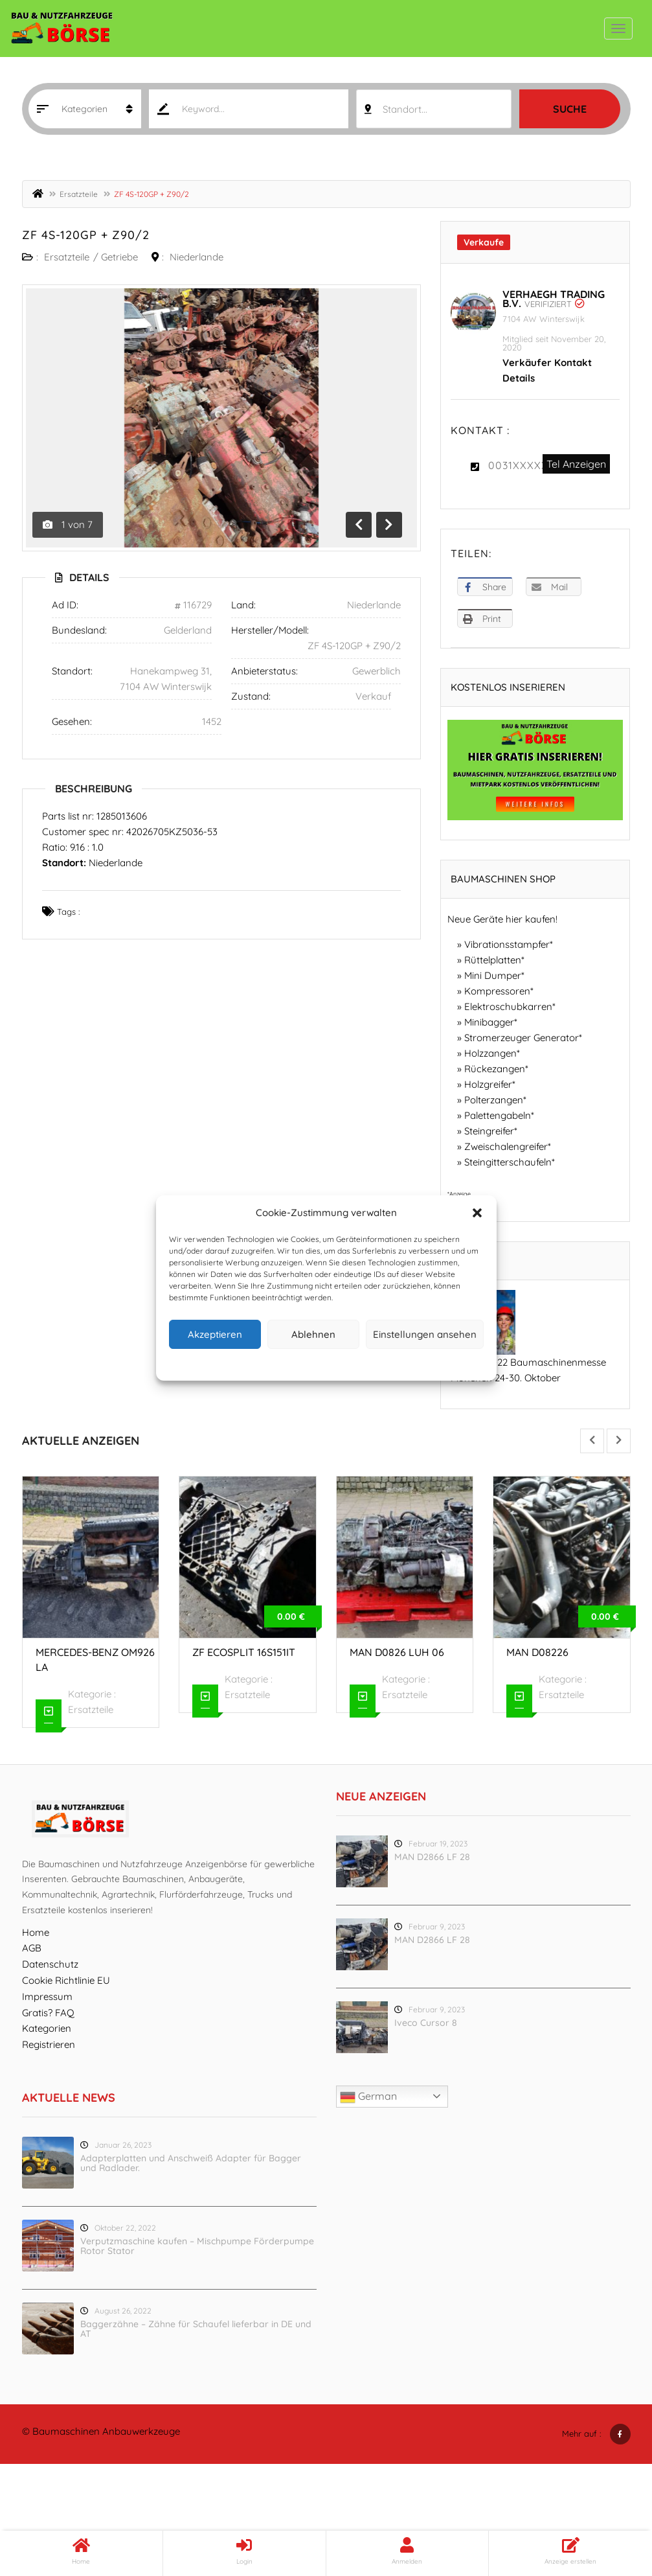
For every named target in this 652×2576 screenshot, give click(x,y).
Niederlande (196, 257)
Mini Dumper (492, 975)
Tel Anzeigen (576, 463)
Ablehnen (313, 1334)
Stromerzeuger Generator (521, 1037)
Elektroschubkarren (508, 1006)
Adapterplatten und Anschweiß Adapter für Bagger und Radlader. (190, 2163)
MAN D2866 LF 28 (432, 1857)
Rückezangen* (496, 1069)
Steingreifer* (490, 1131)
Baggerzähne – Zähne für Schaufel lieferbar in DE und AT (195, 2329)
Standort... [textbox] (405, 109)
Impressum (385, 1363)
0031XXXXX (518, 465)
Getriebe (119, 257)
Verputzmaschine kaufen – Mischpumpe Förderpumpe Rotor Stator (197, 2246)
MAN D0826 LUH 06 (397, 1652)
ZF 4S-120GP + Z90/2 (86, 234)
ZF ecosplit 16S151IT (243, 1652)
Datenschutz (336, 1363)
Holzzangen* (492, 1053)
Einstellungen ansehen (425, 1334)
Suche (570, 108)
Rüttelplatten (492, 960)
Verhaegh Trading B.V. (553, 299)
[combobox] (433, 108)
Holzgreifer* (489, 1084)
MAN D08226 (537, 1652)
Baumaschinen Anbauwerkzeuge (106, 2431)
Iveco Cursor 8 (425, 2023)
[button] (477, 1212)
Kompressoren (497, 991)
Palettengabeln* (499, 1115)
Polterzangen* (495, 1100)
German (368, 2097)
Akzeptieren (215, 1334)
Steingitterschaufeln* (509, 1162)
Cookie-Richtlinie (276, 1363)
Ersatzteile (79, 194)
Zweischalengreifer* (507, 1146)
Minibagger (489, 1022)
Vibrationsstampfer (507, 944)
